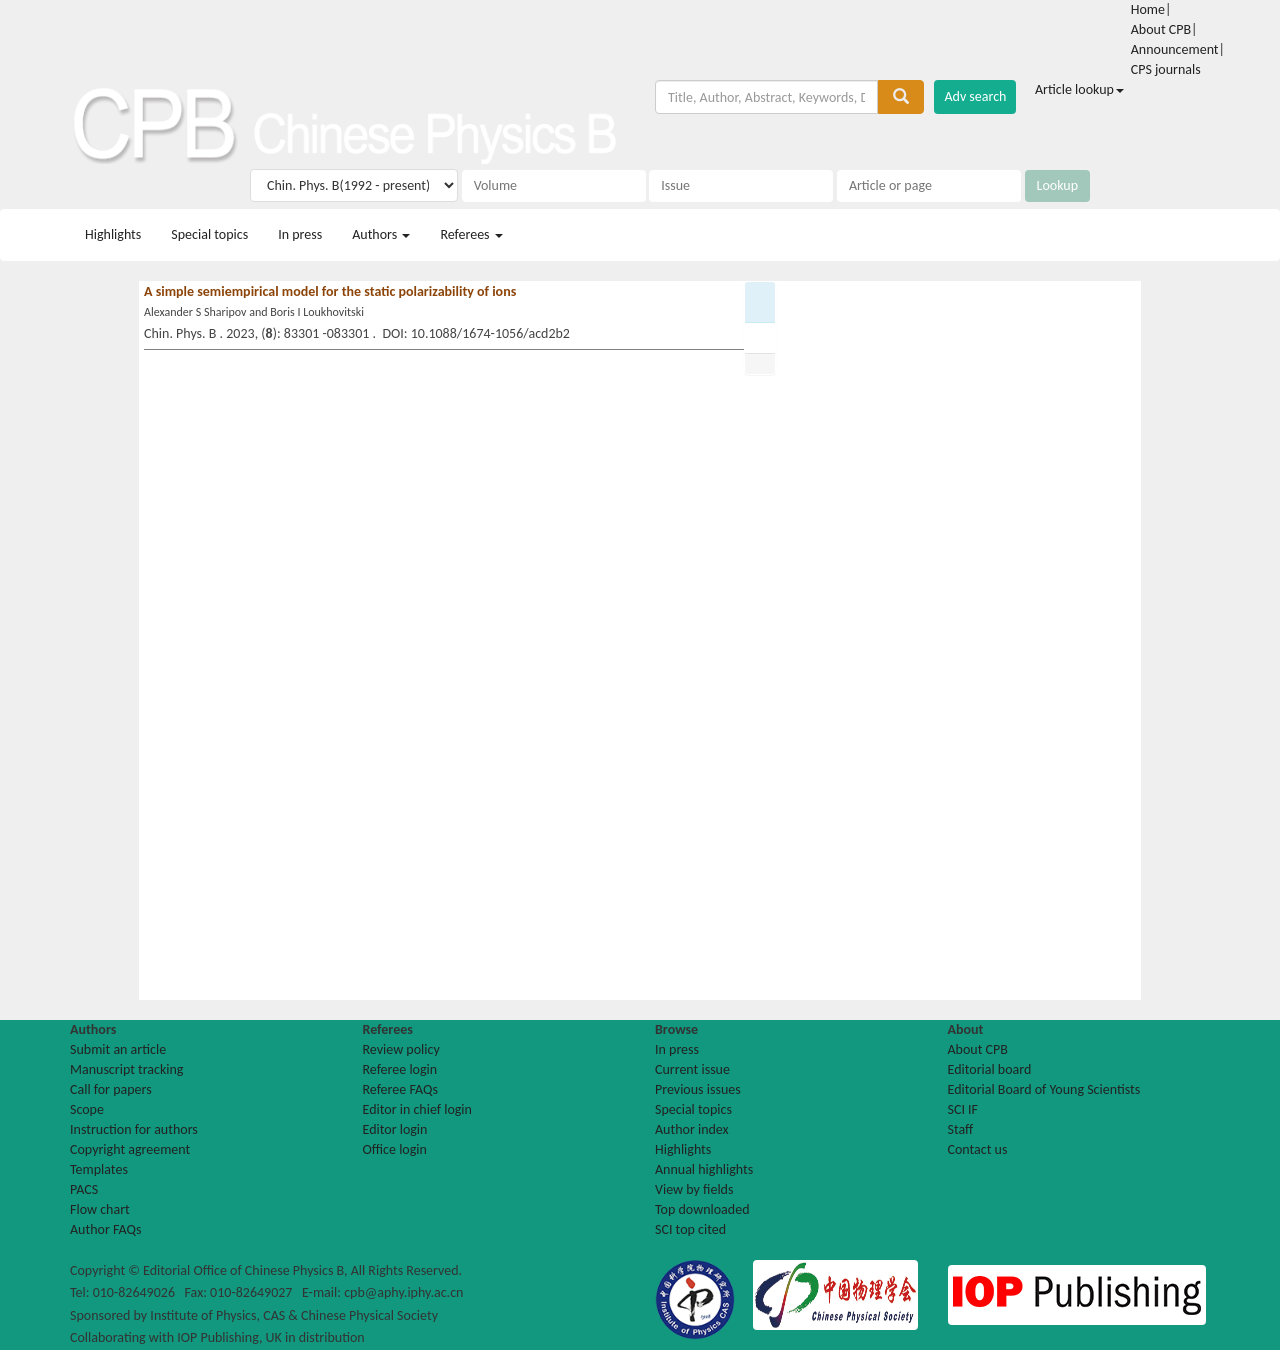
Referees (471, 234)
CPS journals (1166, 69)
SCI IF (963, 1109)
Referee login (400, 1069)
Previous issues (698, 1089)
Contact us (978, 1149)
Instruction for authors (134, 1129)
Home (1148, 9)
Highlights (113, 234)
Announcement (1175, 49)
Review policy (401, 1049)
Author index (692, 1129)
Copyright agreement (130, 1149)
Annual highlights (704, 1169)
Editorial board (990, 1069)
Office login (395, 1149)
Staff (961, 1129)
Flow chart (100, 1209)
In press (300, 234)
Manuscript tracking (126, 1069)
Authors (381, 234)
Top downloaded (702, 1209)
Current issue (692, 1069)
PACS (84, 1189)
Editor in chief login (417, 1109)
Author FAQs (105, 1229)
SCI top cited (690, 1229)
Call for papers (111, 1089)
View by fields (694, 1189)
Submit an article (118, 1049)
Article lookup (1079, 89)
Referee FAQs (400, 1089)
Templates (99, 1169)
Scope (87, 1109)
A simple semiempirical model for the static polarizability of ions (330, 291)
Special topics (209, 234)
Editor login (395, 1129)
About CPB (1161, 29)
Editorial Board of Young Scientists (1044, 1089)
